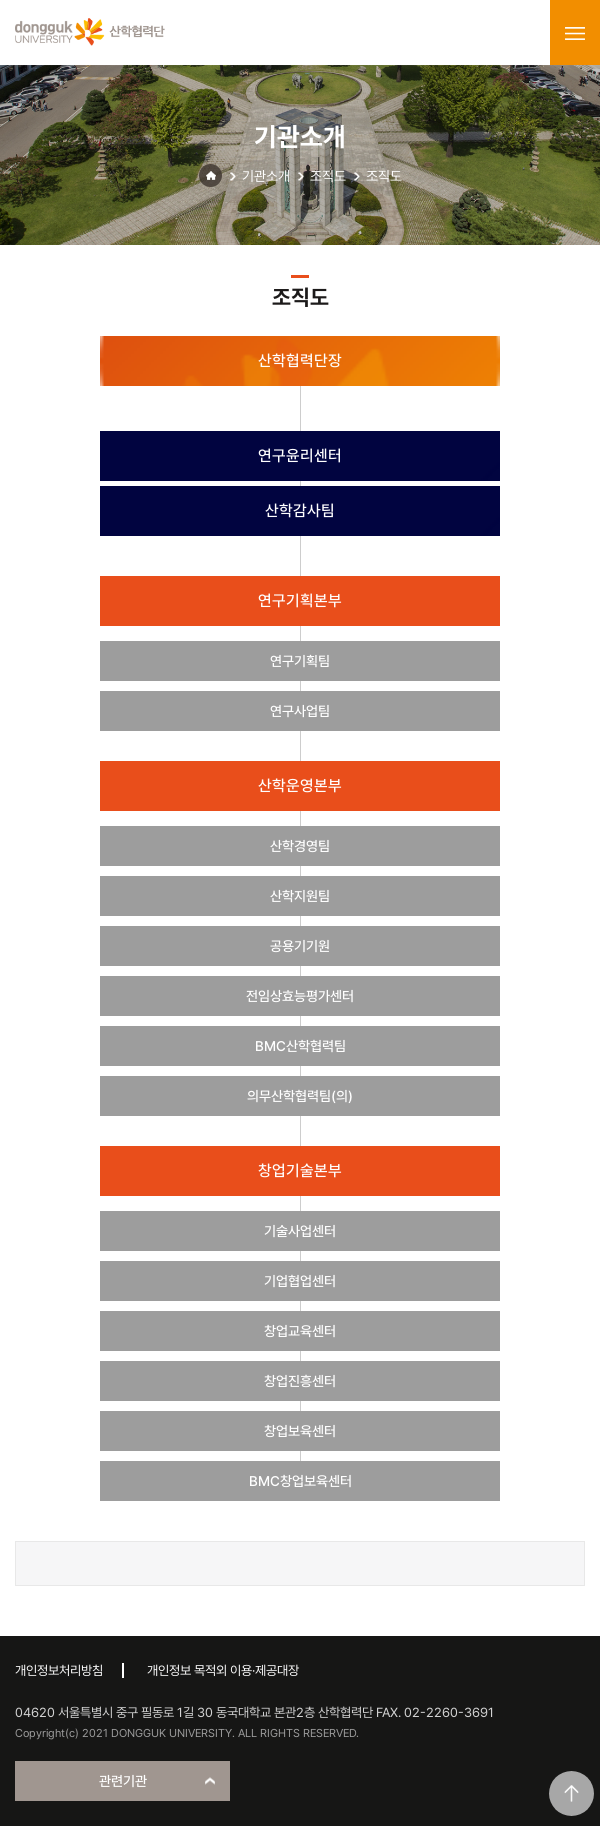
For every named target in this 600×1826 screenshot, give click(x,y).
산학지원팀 (300, 896)
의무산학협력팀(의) (300, 1096)
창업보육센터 (300, 1431)
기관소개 (266, 176)
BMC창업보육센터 (300, 1481)
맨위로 (571, 1793)
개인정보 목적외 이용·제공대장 (223, 1670)
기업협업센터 (300, 1281)
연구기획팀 (300, 661)
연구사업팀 (300, 711)
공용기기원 (300, 946)
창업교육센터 (300, 1331)
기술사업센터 (300, 1231)
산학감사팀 (300, 510)
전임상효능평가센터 (300, 996)
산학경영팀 (300, 846)
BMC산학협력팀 (300, 1046)
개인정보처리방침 (59, 1670)
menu (575, 33)
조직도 (328, 176)
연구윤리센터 (300, 455)
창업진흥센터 (300, 1381)
